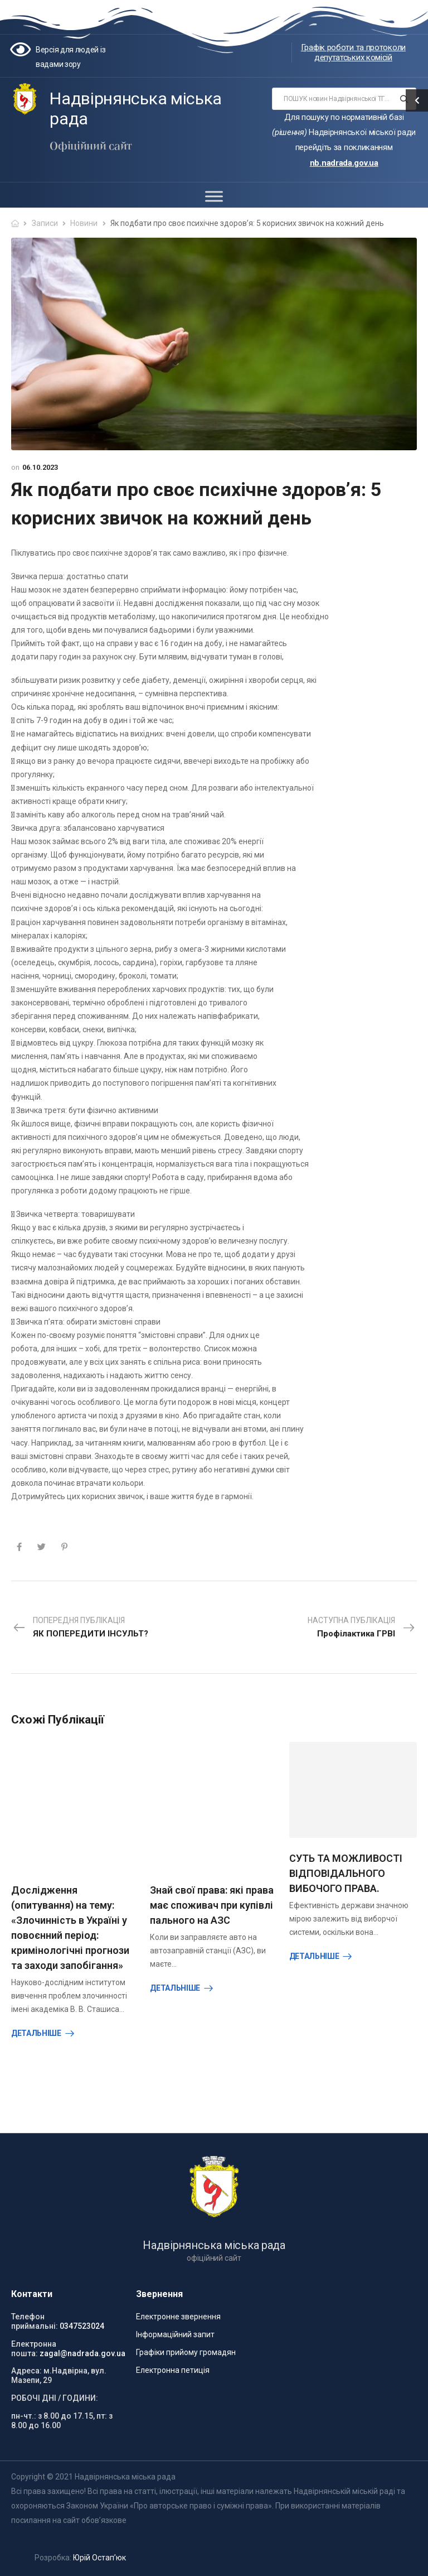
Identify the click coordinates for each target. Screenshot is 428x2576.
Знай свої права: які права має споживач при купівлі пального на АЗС (212, 1905)
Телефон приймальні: (34, 2321)
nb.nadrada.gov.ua (344, 163)
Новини (84, 223)
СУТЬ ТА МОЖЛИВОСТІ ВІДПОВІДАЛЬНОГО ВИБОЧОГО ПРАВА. (345, 1873)
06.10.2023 (40, 467)
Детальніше (36, 2033)
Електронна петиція (173, 2370)
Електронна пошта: (33, 2348)
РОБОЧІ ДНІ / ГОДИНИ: (54, 2398)
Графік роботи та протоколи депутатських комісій (353, 52)
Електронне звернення (178, 2316)
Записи (45, 223)
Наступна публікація (361, 1628)
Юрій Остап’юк (99, 2557)
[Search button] (404, 99)
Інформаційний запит (175, 2334)
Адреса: (26, 2370)
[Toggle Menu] (214, 196)
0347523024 (82, 2326)
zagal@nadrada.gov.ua (82, 2353)
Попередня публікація (81, 1628)
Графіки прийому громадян (186, 2352)
